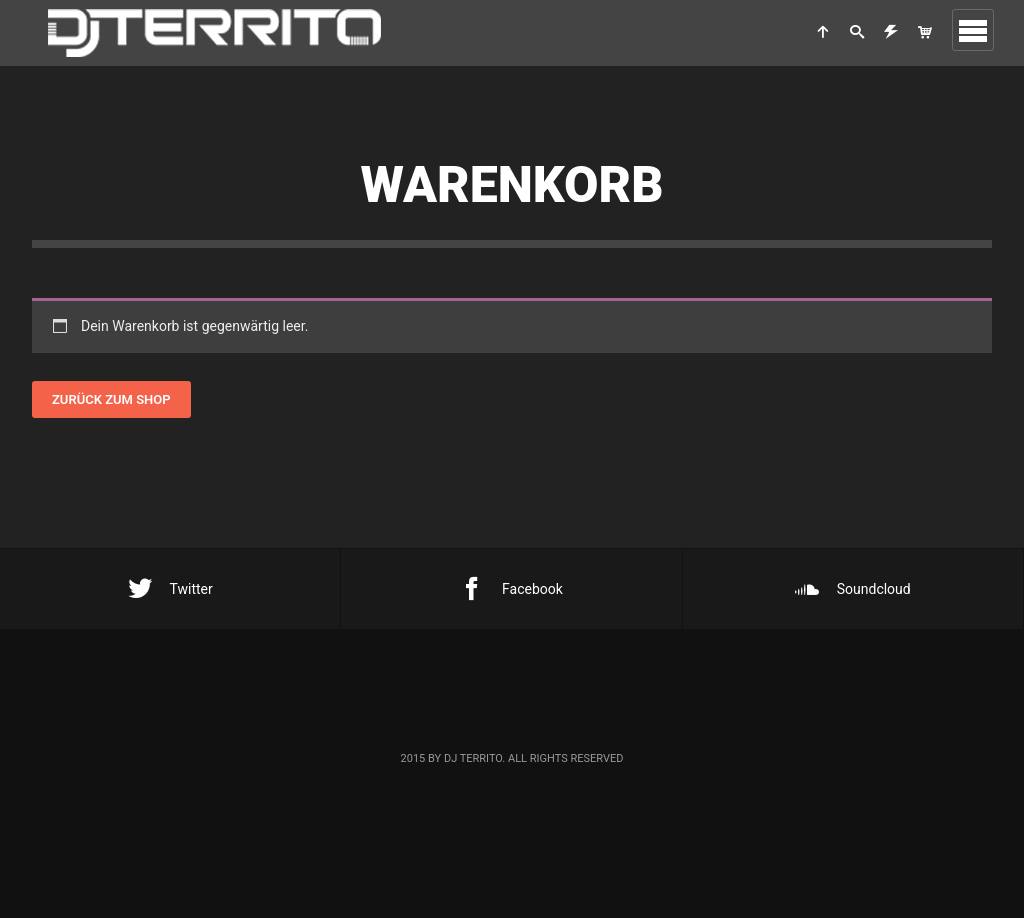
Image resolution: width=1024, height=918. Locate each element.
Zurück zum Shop (111, 399)
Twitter (170, 589)
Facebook (511, 589)
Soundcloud (853, 589)
